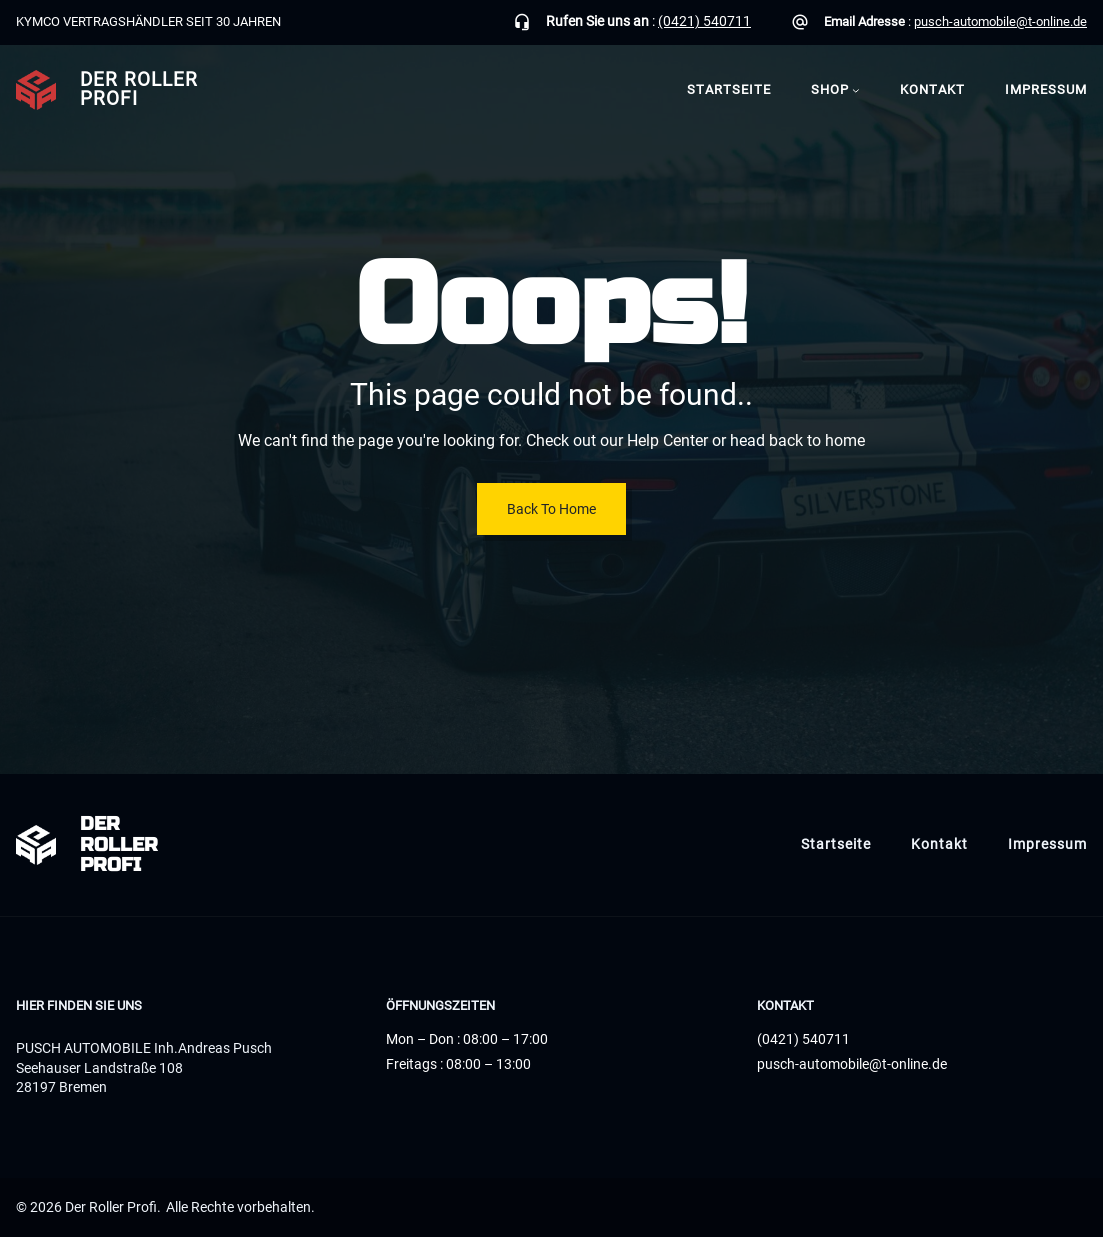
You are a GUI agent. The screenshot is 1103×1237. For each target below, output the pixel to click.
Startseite (729, 89)
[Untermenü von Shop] (856, 90)
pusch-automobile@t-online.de (1000, 21)
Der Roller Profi (139, 89)
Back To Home (551, 509)
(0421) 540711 (704, 21)
